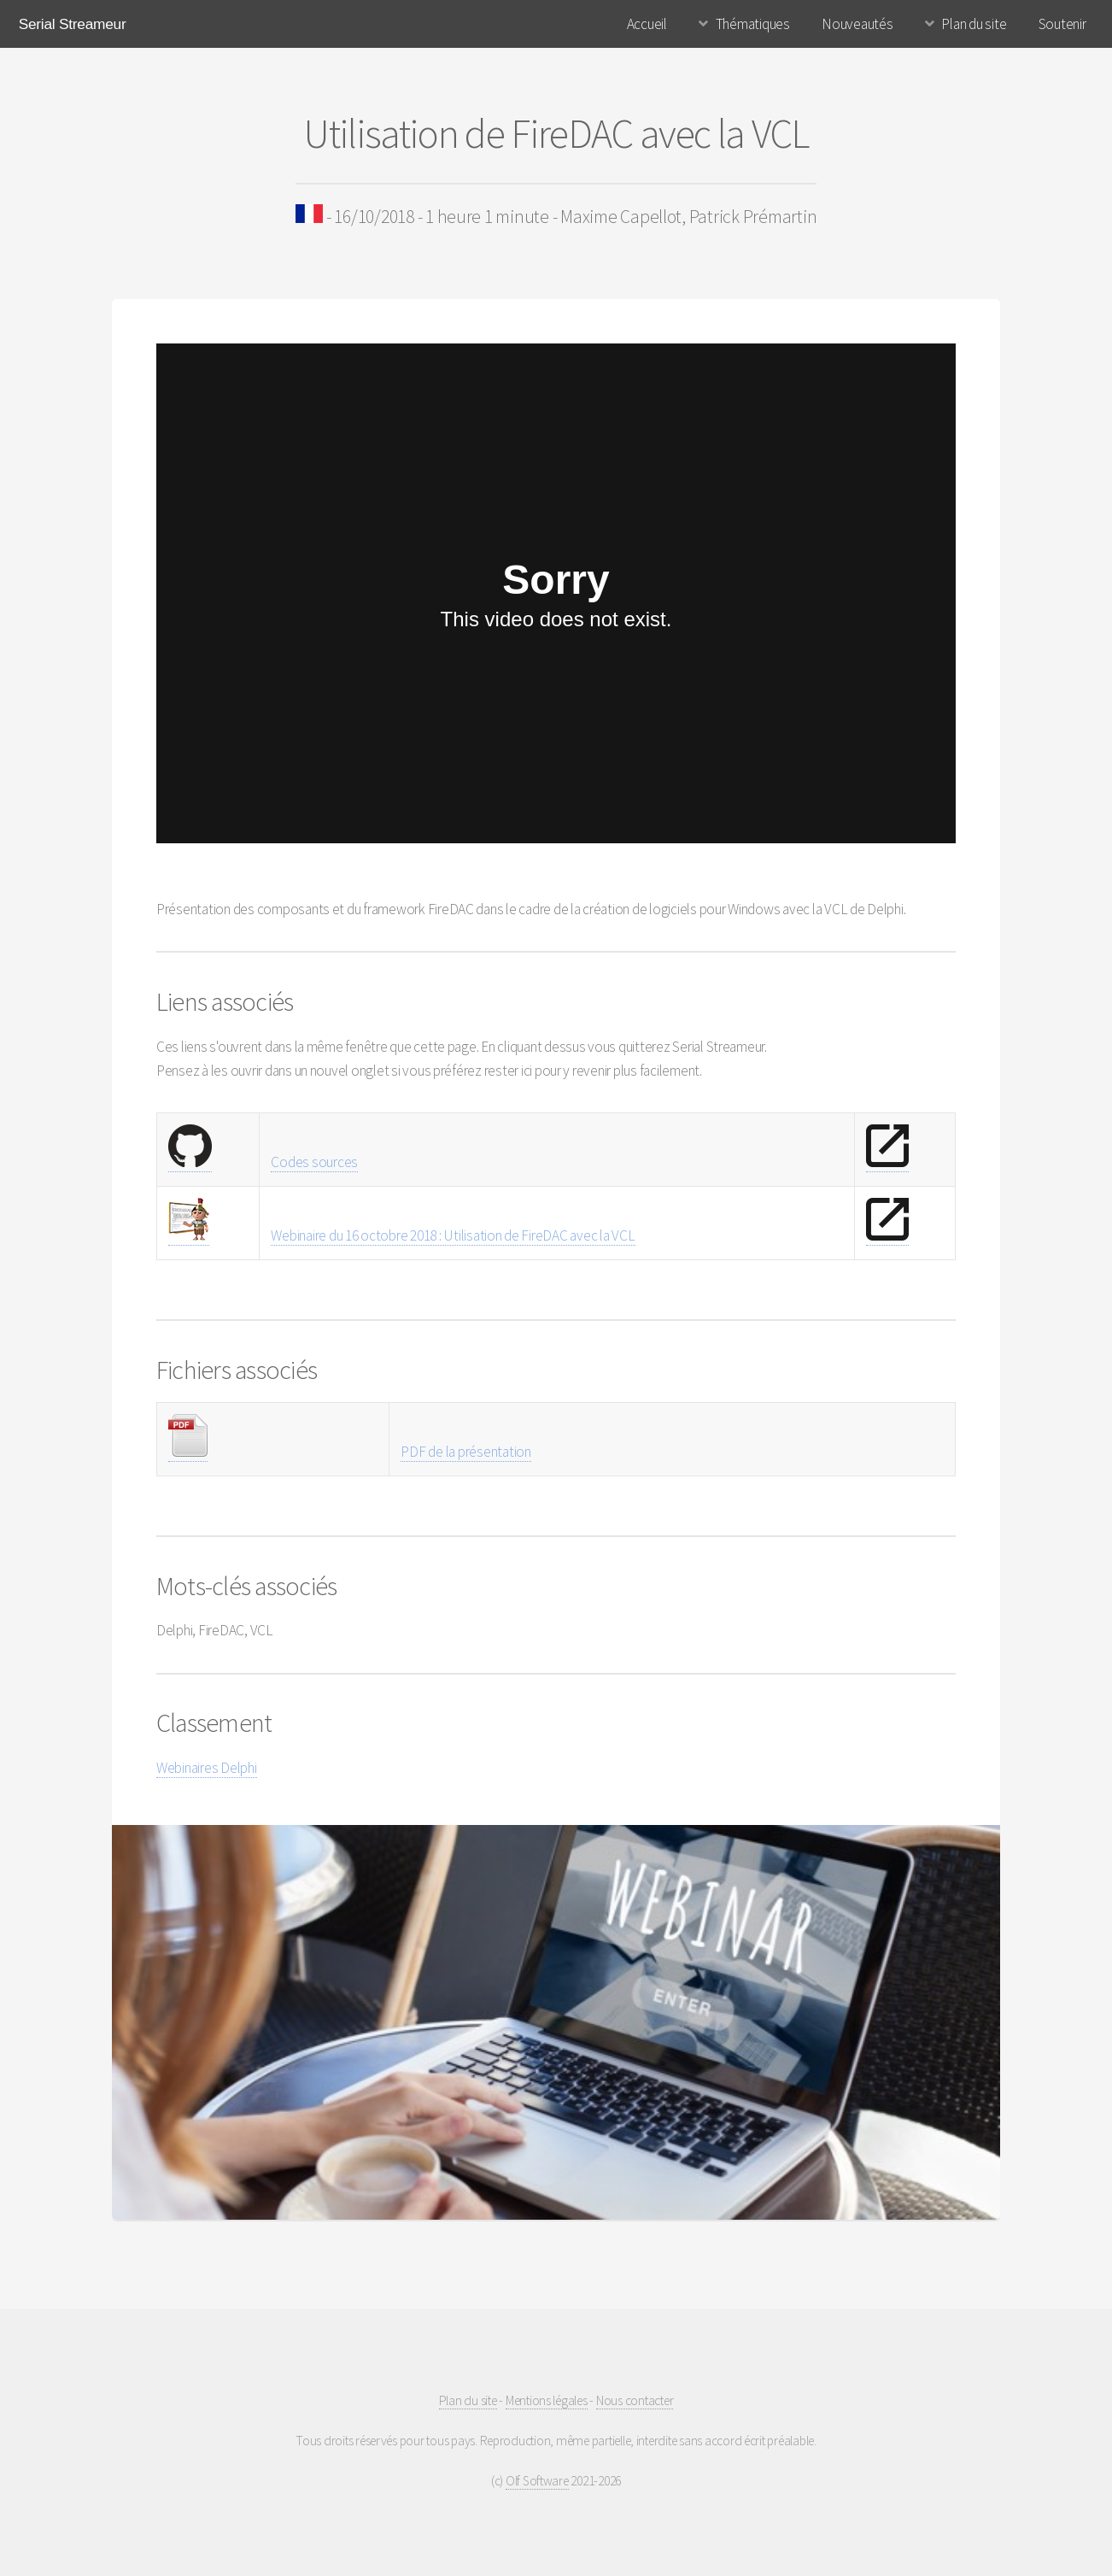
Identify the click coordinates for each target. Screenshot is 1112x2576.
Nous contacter (634, 2400)
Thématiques (753, 24)
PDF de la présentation (465, 1451)
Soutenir (1062, 24)
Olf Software (537, 2481)
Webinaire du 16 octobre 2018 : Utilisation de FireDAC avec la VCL (453, 1235)
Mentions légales (547, 2400)
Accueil (647, 24)
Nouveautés (857, 24)
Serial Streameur (72, 23)
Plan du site (973, 24)
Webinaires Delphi (206, 1767)
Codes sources (314, 1162)
